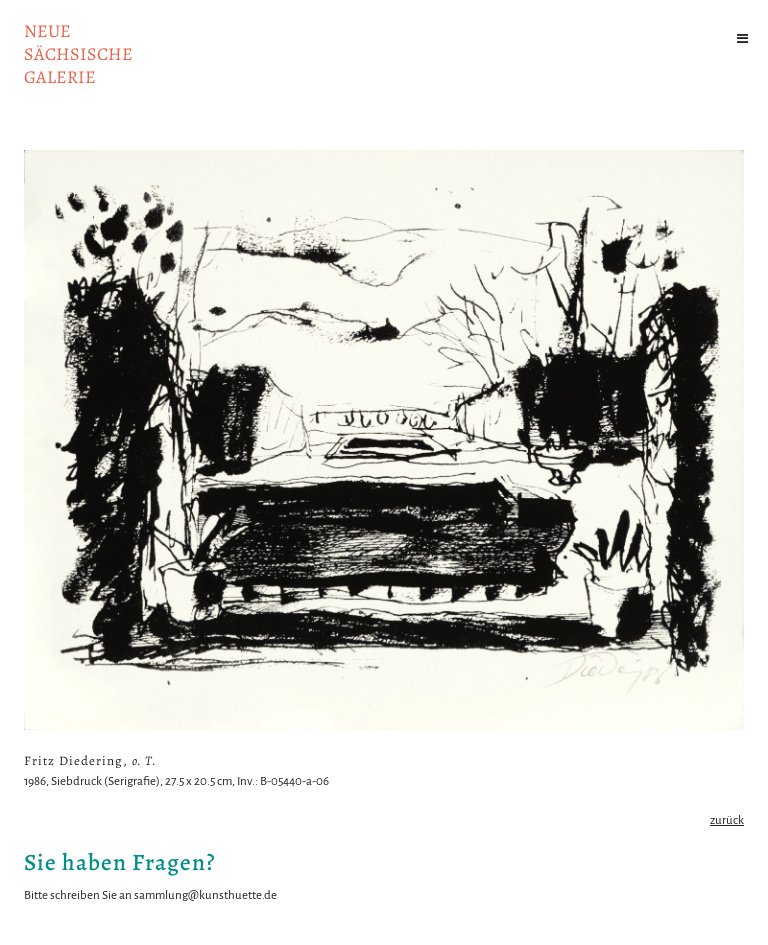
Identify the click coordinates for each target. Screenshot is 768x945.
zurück (727, 820)
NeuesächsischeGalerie (78, 54)
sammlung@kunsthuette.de (205, 895)
